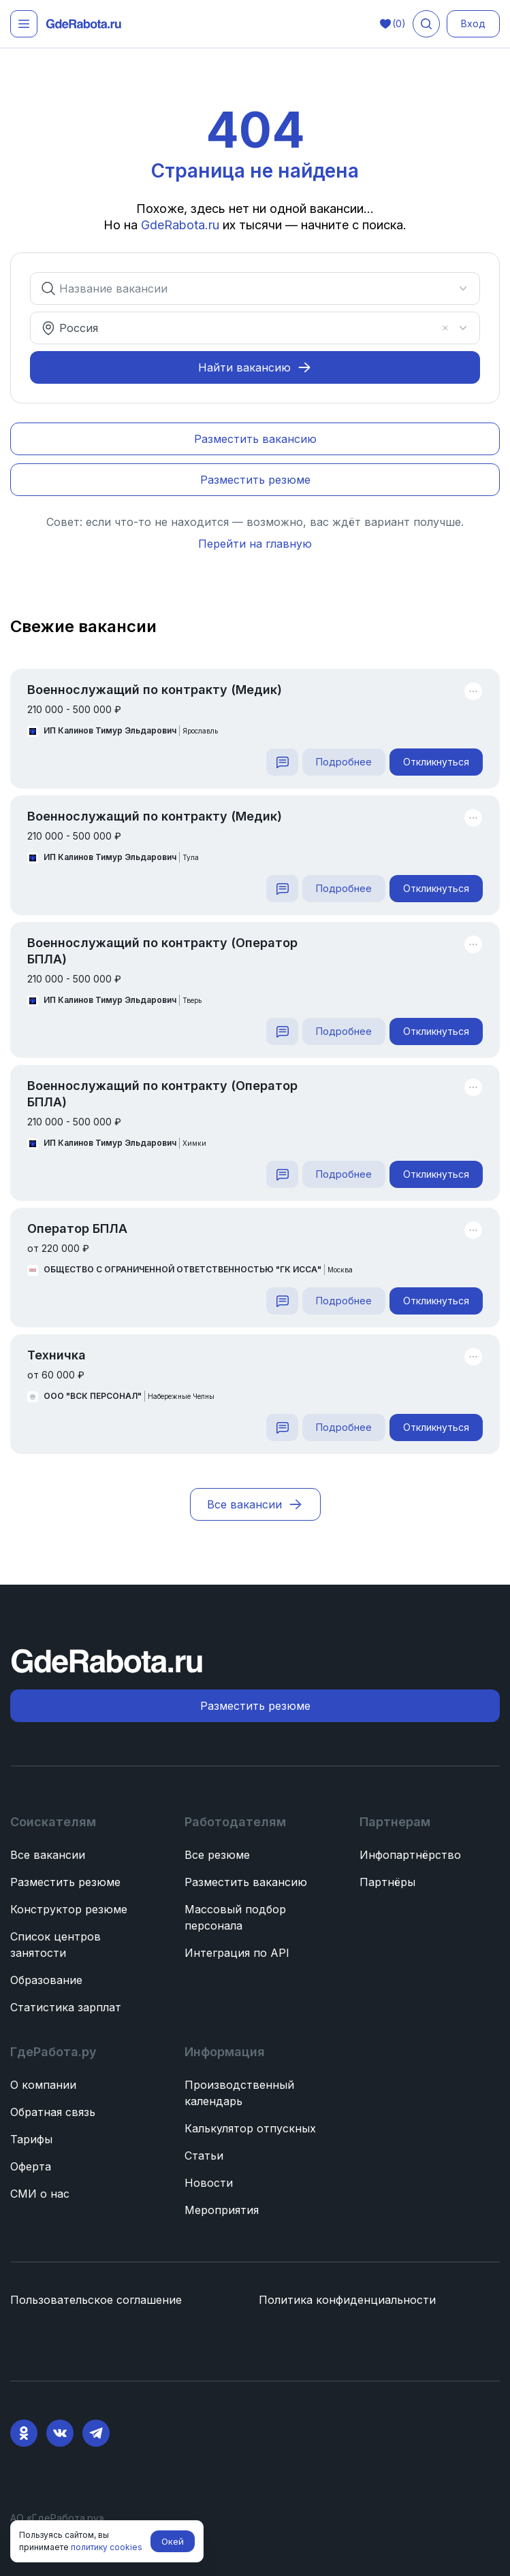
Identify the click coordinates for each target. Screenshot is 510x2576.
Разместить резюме (65, 1882)
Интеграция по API (237, 1953)
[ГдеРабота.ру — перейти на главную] (84, 24)
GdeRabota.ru (182, 225)
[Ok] (23, 2433)
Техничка (56, 1355)
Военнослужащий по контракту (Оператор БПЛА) (162, 951)
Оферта (30, 2166)
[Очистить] (445, 328)
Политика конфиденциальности (347, 2300)
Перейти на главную (255, 543)
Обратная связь (52, 2112)
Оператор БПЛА (77, 1228)
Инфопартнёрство (410, 1855)
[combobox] (246, 288)
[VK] (60, 2433)
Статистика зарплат (65, 2007)
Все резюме (217, 1855)
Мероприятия (222, 2210)
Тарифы (31, 2139)
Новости (209, 2183)
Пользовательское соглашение (96, 2300)
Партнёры (387, 1882)
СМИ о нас (39, 2193)
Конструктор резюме (68, 1909)
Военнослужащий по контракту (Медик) (154, 689)
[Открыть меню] (23, 23)
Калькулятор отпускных (250, 2128)
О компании (43, 2085)
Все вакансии (47, 1855)
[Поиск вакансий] (426, 23)
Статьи (204, 2155)
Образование (46, 1980)
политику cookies (106, 2547)
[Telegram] (96, 2433)
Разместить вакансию (246, 1882)
